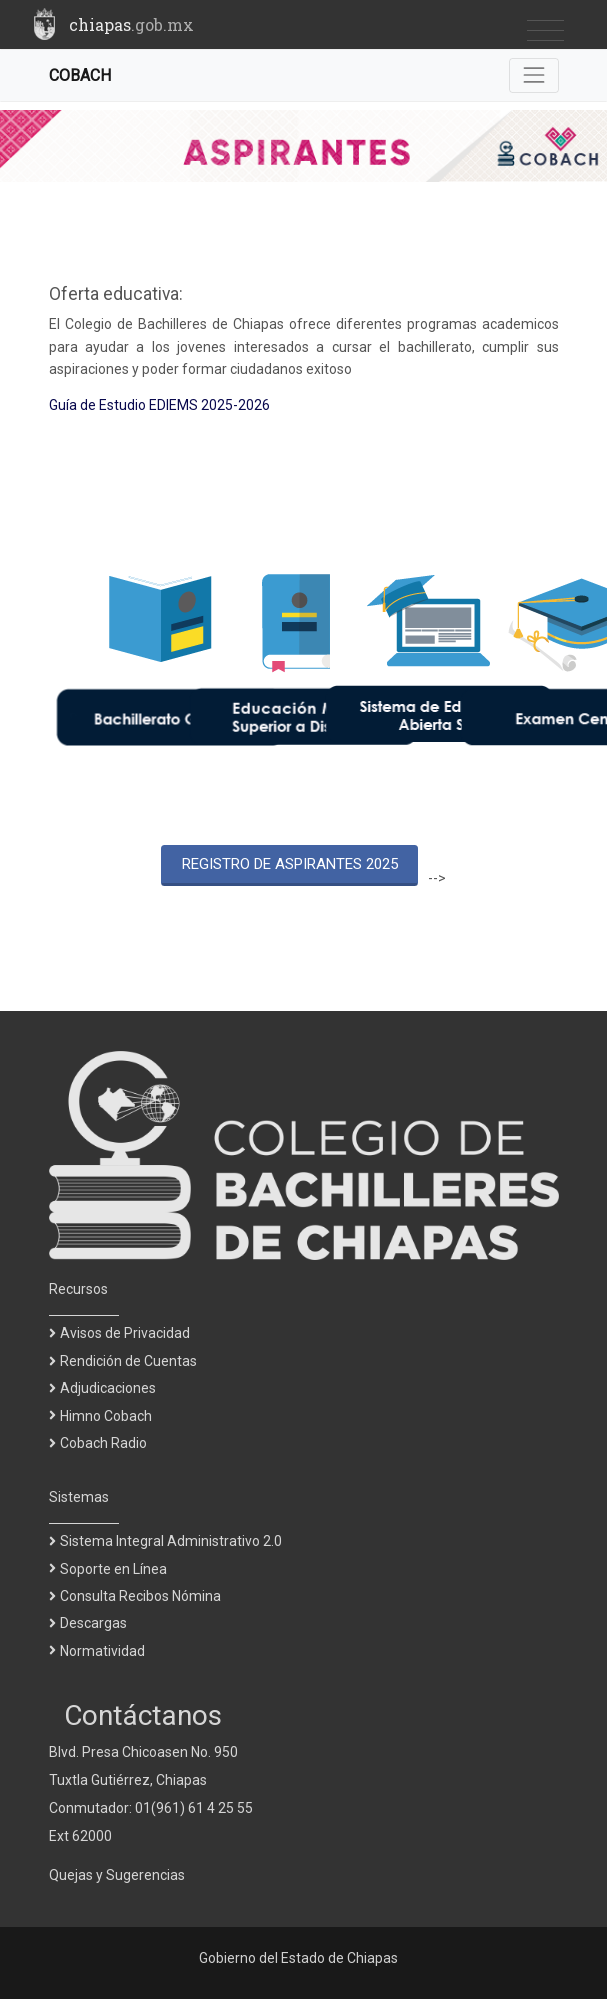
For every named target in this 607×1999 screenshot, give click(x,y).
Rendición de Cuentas (128, 1361)
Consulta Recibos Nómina (140, 1596)
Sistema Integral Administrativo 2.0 (171, 1541)
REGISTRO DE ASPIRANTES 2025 (290, 864)
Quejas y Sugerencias (117, 1875)
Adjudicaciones (108, 1388)
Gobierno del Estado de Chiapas (298, 1958)
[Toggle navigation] (545, 31)
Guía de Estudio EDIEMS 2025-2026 (159, 405)
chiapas (131, 24)
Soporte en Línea (113, 1569)
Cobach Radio (103, 1443)
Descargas (93, 1623)
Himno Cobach (106, 1416)
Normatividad (102, 1651)
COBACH (80, 75)
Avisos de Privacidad (125, 1333)
